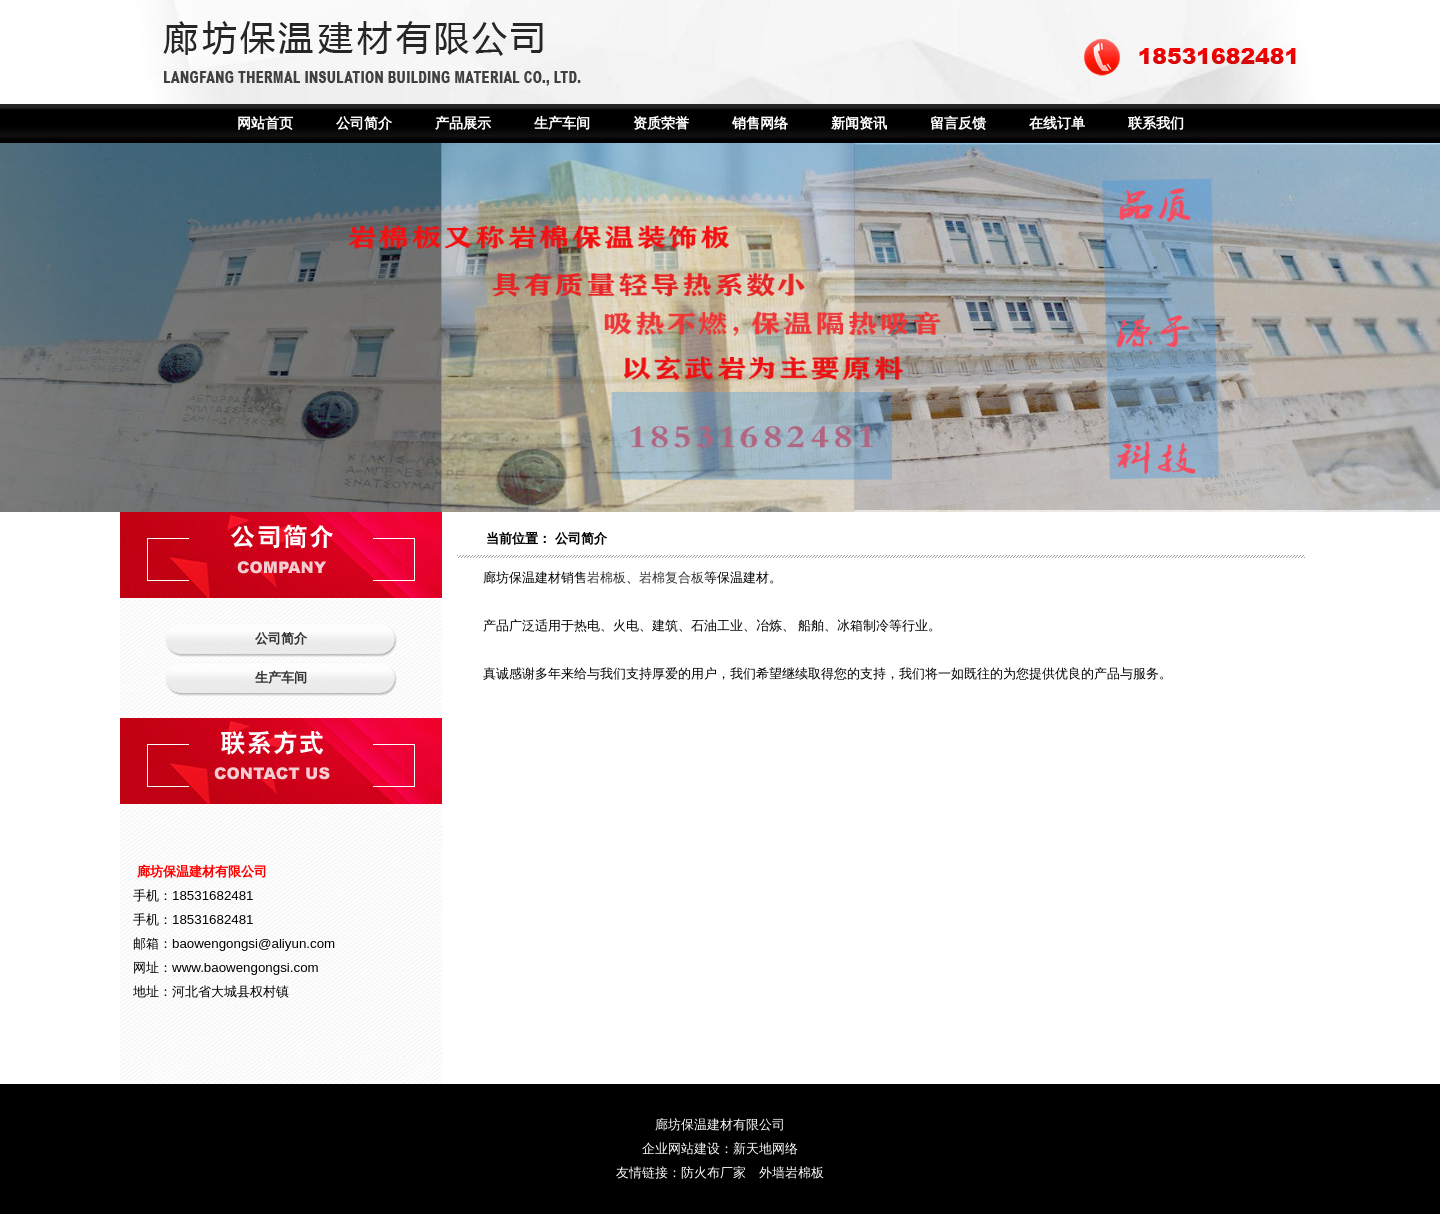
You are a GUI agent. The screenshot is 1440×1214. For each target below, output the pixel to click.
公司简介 (364, 123)
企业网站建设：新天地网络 (720, 1148)
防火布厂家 (713, 1172)
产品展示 (463, 123)
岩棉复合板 (671, 577)
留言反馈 (958, 123)
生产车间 (562, 123)
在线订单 (1057, 123)
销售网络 (760, 123)
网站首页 (265, 123)
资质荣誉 (661, 123)
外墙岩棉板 (791, 1172)
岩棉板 (606, 577)
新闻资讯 (859, 123)
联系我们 (1156, 123)
